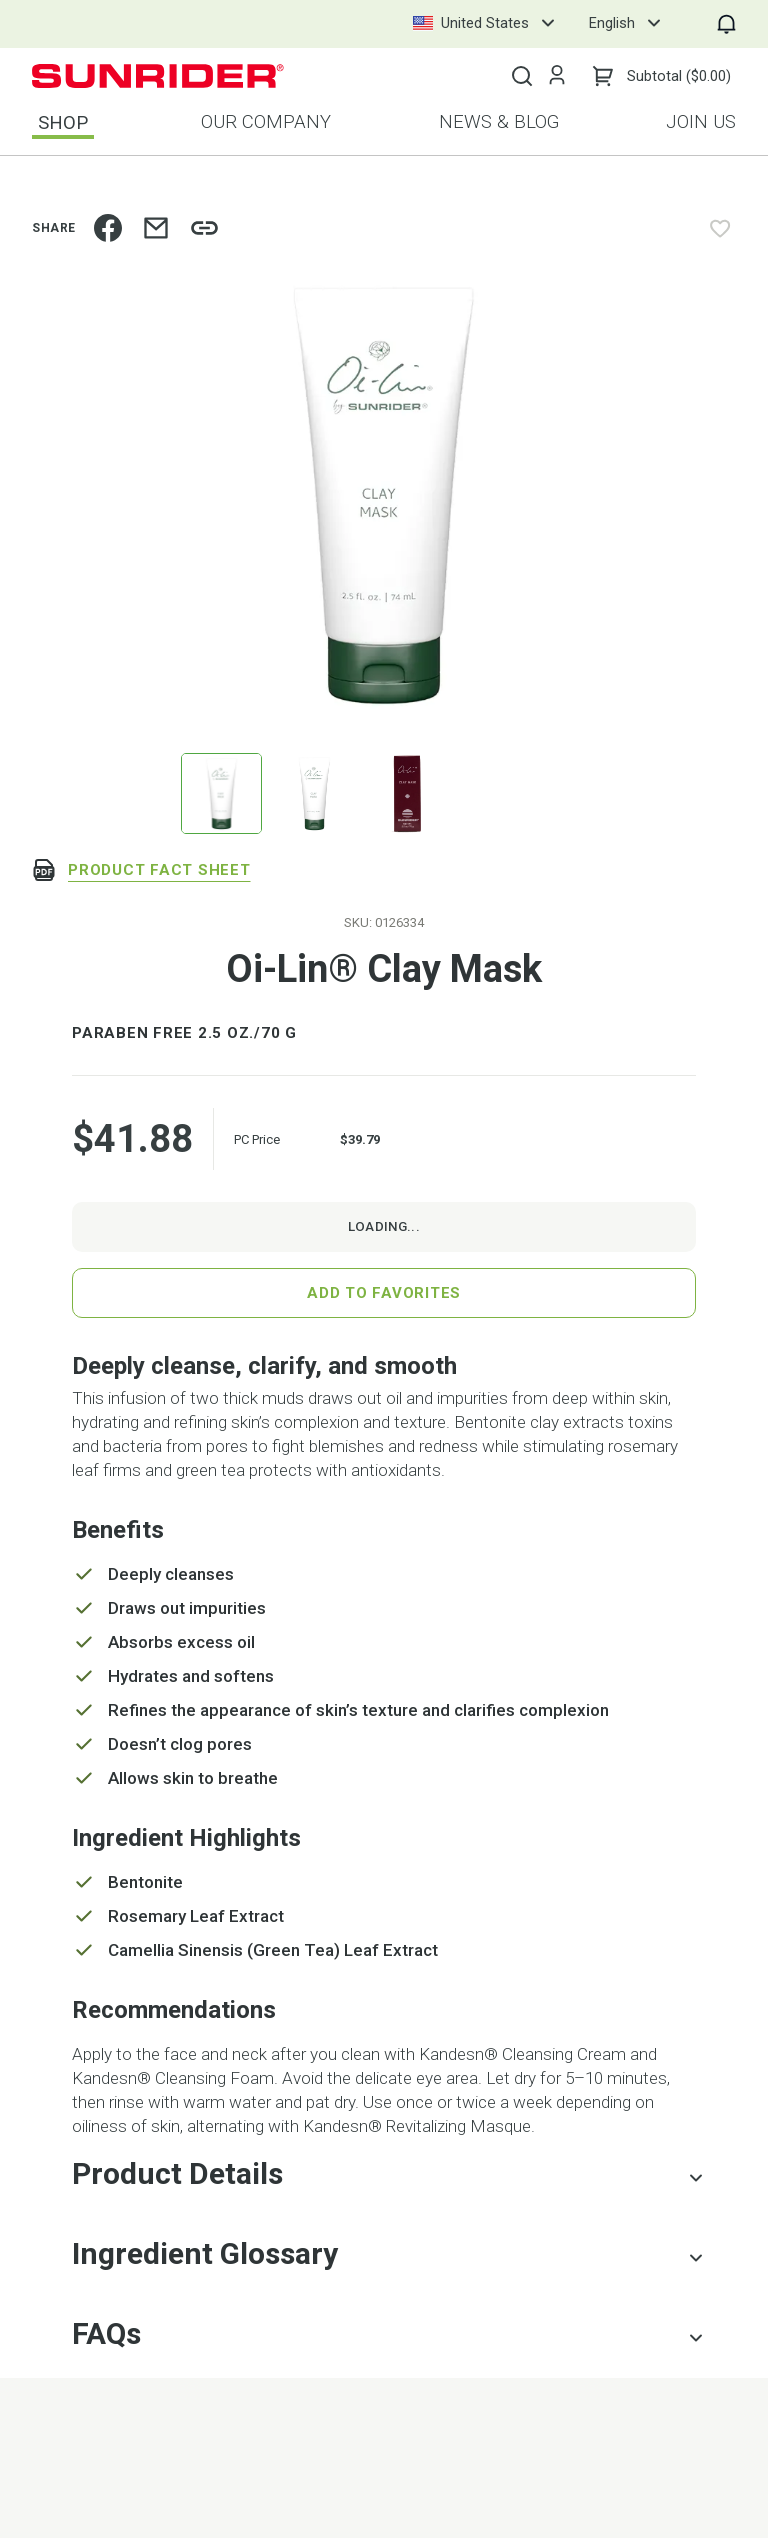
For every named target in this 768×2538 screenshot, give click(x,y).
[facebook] (108, 228)
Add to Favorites (384, 1293)
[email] (156, 228)
